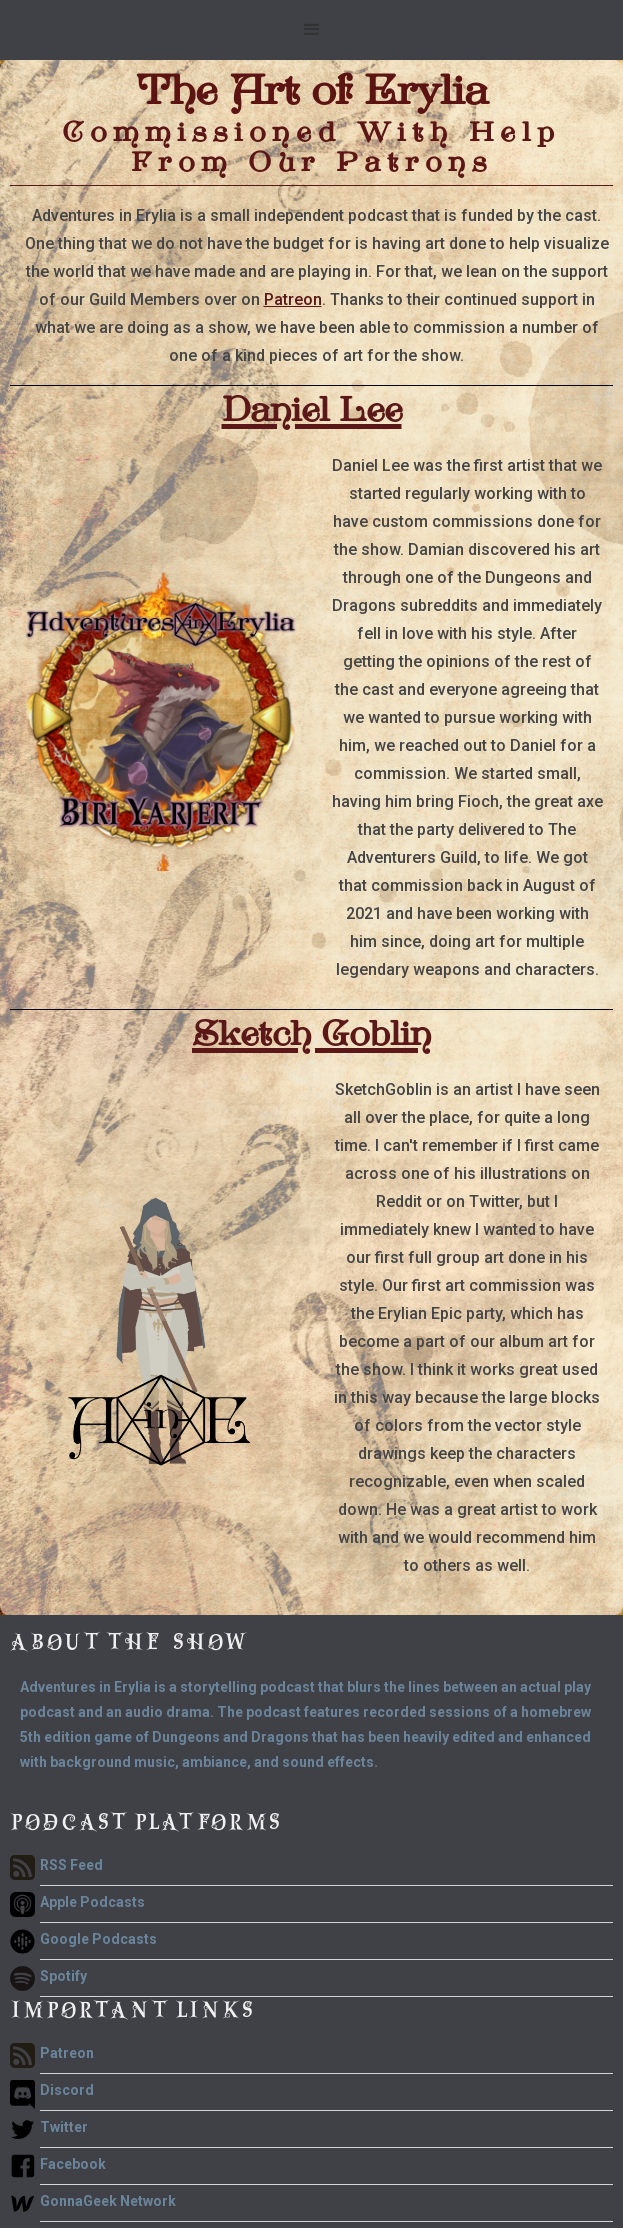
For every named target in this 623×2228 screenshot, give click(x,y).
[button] (312, 30)
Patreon (293, 299)
